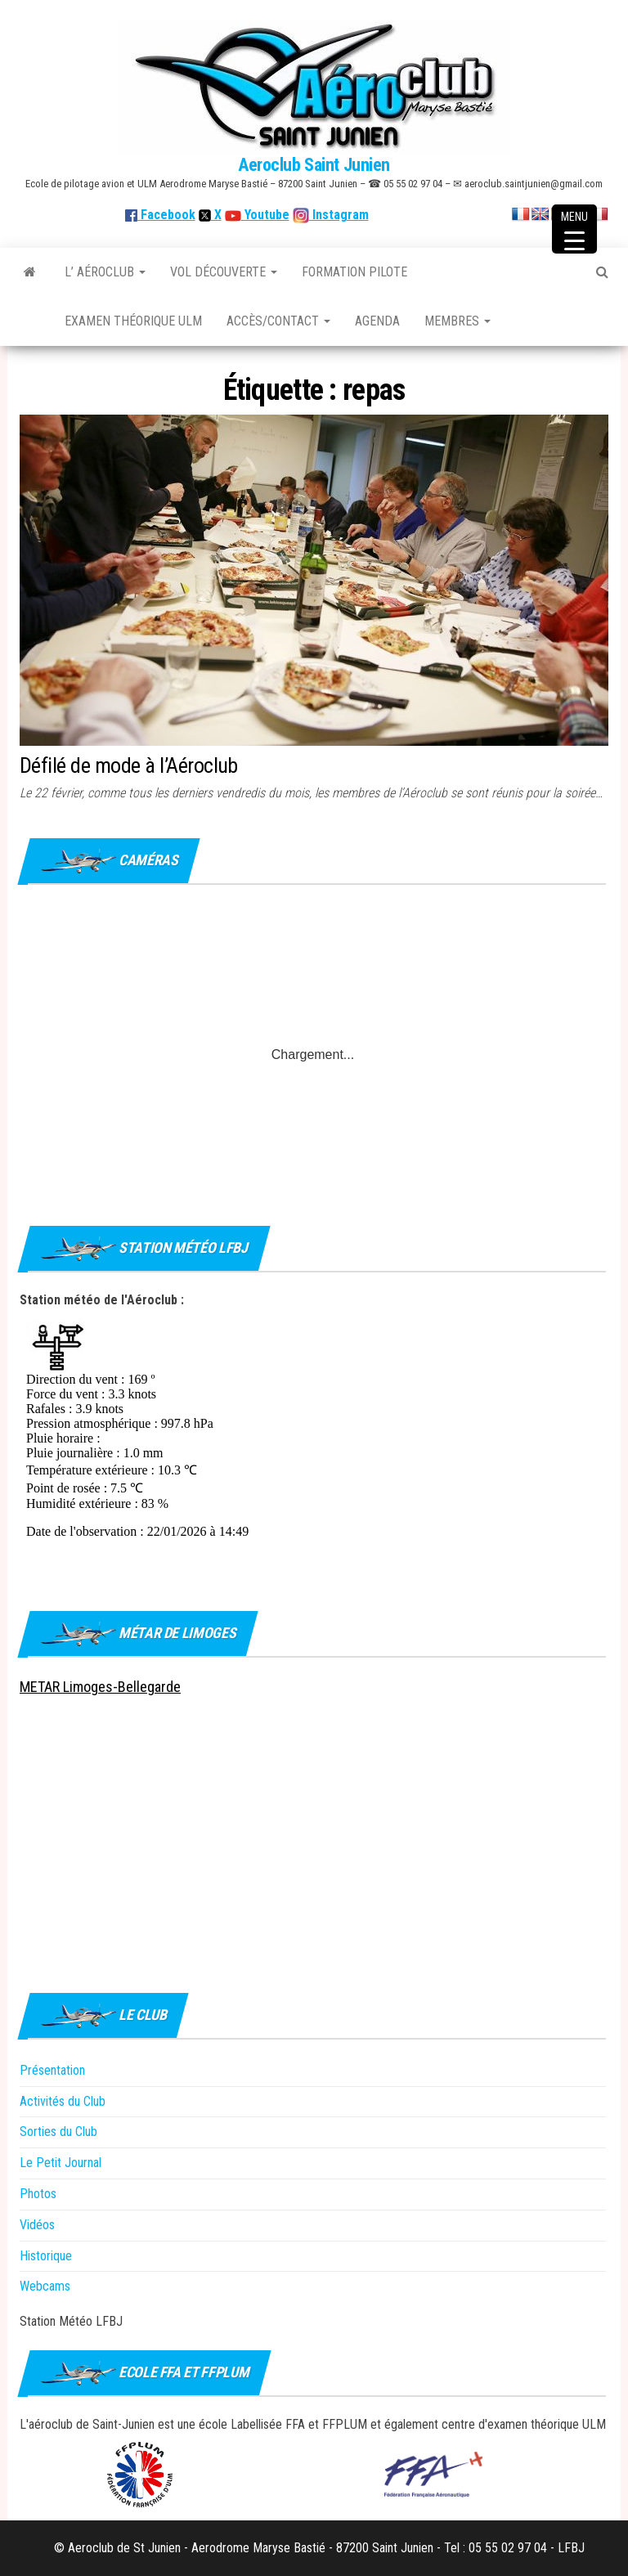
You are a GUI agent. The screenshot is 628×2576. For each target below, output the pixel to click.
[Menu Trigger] (574, 229)
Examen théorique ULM (133, 321)
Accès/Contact (278, 321)
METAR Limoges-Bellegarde (100, 1686)
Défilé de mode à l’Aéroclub (129, 765)
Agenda (377, 321)
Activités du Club (62, 2101)
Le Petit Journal (60, 2162)
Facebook (160, 214)
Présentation (52, 2070)
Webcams (45, 2286)
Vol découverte (223, 272)
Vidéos (37, 2225)
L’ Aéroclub (105, 272)
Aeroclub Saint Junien (314, 165)
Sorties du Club (58, 2131)
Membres (457, 321)
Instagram (339, 214)
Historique (46, 2256)
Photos (38, 2193)
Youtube (265, 214)
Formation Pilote (354, 272)
